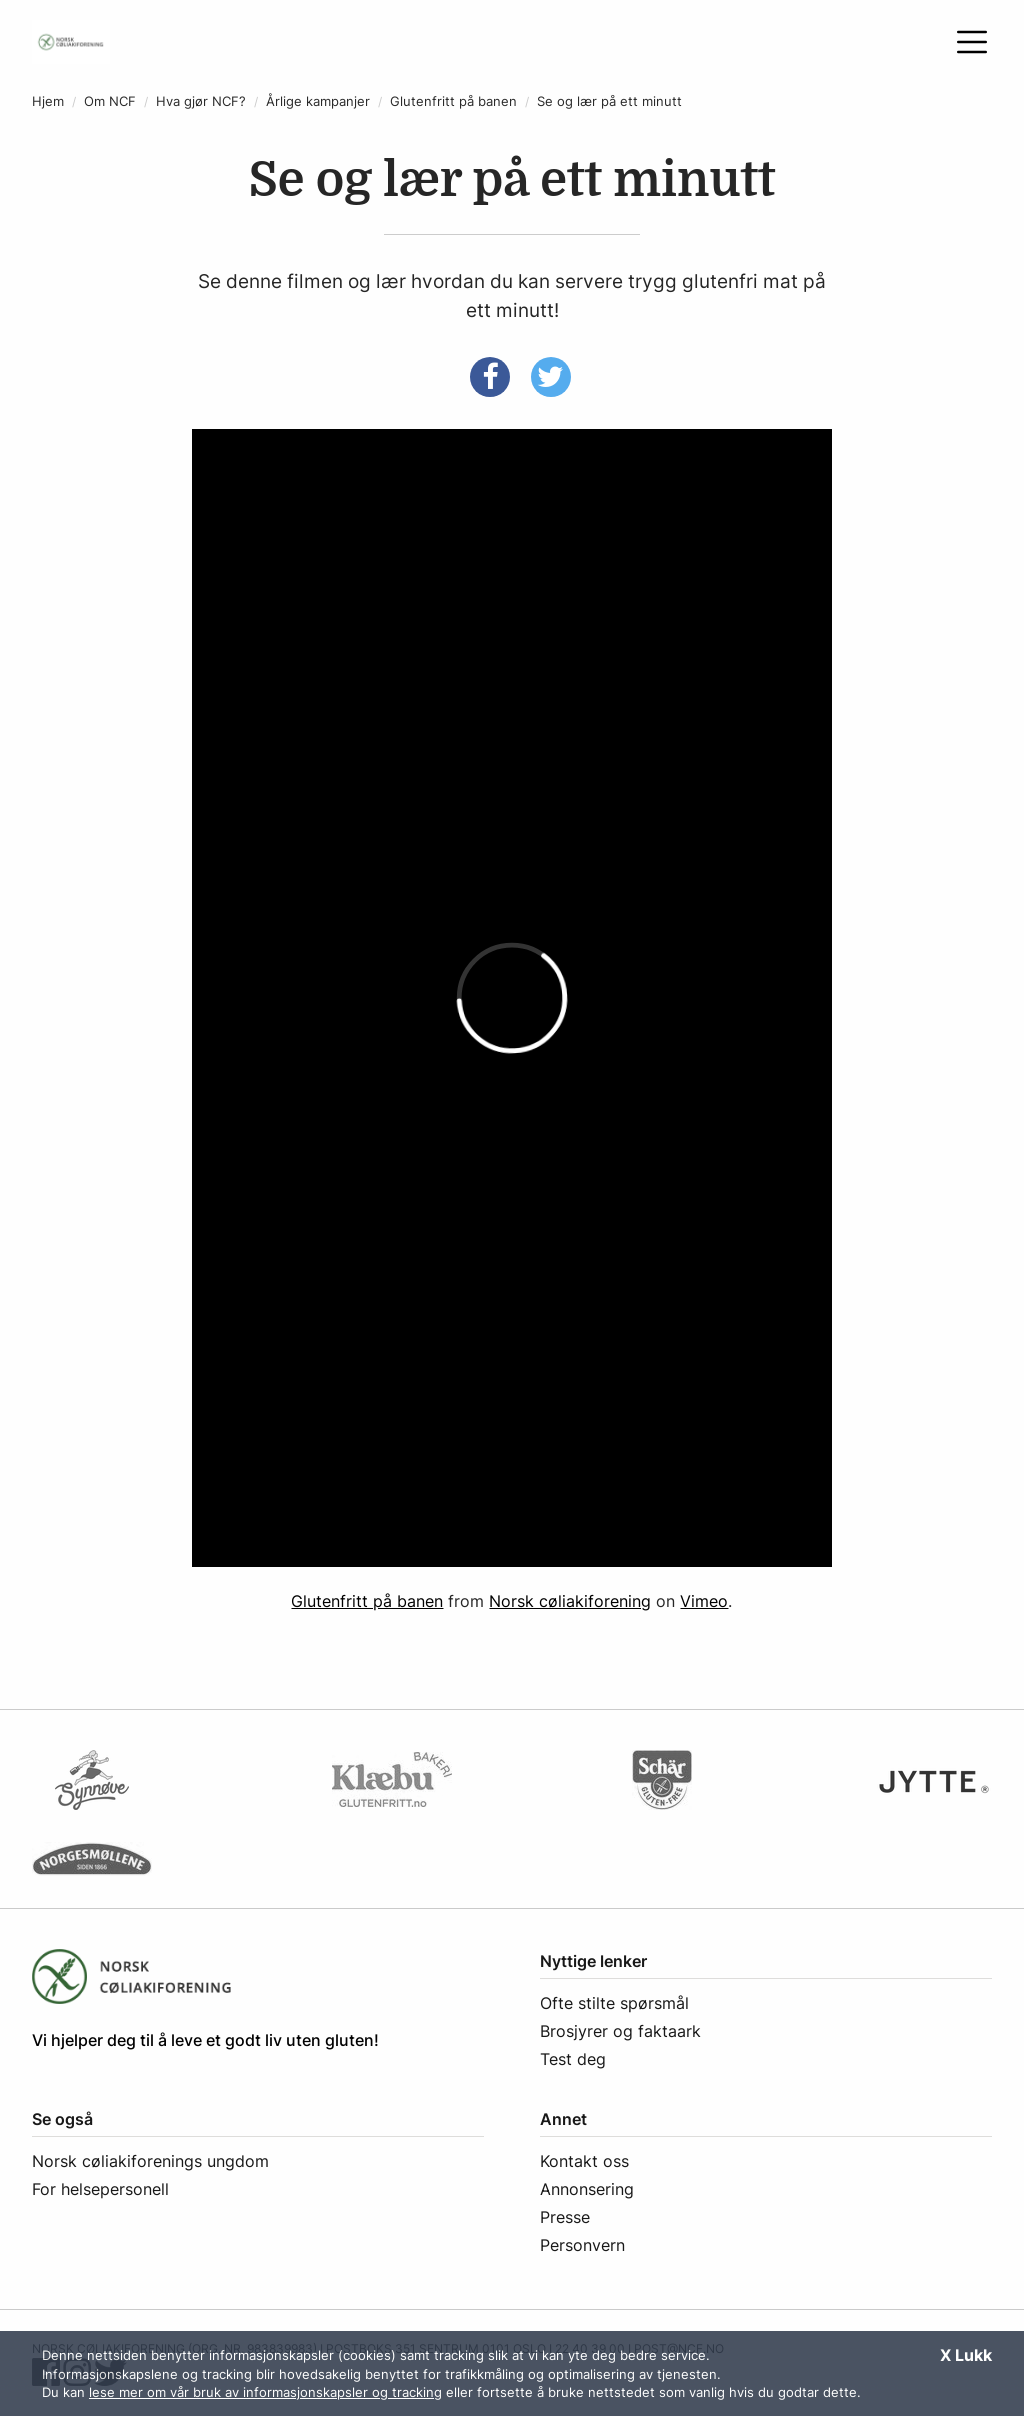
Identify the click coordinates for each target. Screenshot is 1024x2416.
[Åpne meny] (972, 42)
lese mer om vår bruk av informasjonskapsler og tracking (265, 2392)
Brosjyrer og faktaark (620, 2031)
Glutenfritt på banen (453, 101)
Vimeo (704, 1601)
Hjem (48, 101)
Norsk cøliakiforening (570, 1601)
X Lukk (966, 2355)
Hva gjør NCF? (201, 101)
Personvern (582, 2245)
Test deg (573, 2059)
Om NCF (110, 101)
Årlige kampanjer (318, 101)
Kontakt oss (584, 2161)
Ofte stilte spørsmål (614, 2003)
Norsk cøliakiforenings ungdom (150, 2161)
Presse (565, 2217)
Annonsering (587, 2189)
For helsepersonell (100, 2189)
